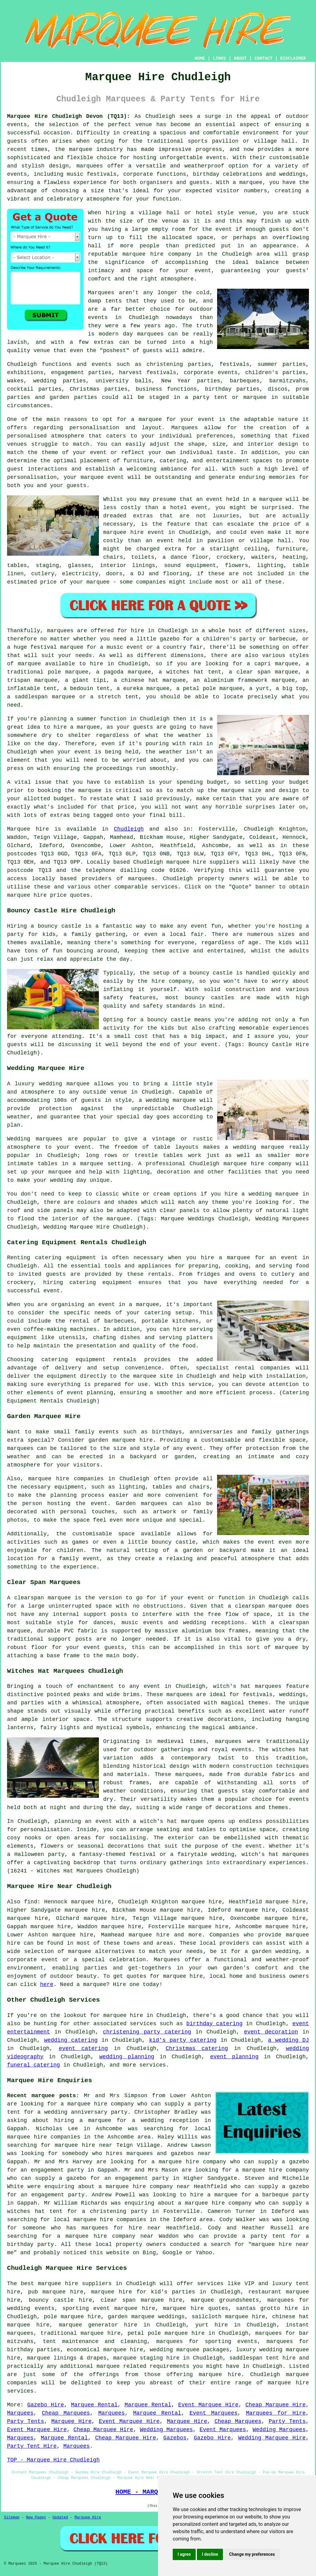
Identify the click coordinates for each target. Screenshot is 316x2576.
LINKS (219, 58)
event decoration (271, 2032)
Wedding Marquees (166, 2430)
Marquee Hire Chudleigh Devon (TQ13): (68, 116)
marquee (271, 499)
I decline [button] (210, 2554)
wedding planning (126, 2057)
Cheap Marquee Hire (275, 2405)
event (224, 229)
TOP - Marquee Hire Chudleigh (53, 2460)
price (126, 807)
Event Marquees (214, 2413)
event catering (83, 2048)
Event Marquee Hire (208, 2405)
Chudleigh (129, 829)
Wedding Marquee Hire (272, 2438)
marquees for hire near (121, 2228)
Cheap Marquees (66, 2413)
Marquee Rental (94, 2405)
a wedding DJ (288, 2040)
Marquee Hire (71, 2421)
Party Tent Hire (32, 2446)
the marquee (226, 790)
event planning (234, 2057)
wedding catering (71, 2040)
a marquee (144, 1304)
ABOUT (240, 58)
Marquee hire (28, 829)
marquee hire (186, 862)
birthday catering (214, 2024)
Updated (60, 2517)
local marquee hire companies (100, 2220)
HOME (200, 58)
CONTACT (263, 58)
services (143, 2024)
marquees (90, 166)
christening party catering (147, 2032)
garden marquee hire (120, 1440)
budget (63, 799)
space (205, 238)
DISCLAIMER (293, 58)
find (30, 1902)
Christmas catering (197, 2048)
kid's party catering (182, 2040)
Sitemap (11, 2517)
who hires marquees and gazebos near (151, 2153)
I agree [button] (184, 2554)
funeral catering (33, 2065)
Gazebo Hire (45, 2405)
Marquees (20, 2413)
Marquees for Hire (276, 2413)
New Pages (36, 2517)
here (46, 1984)
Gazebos (174, 2438)
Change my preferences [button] (252, 2554)
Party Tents (25, 2421)
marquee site (153, 1376)
